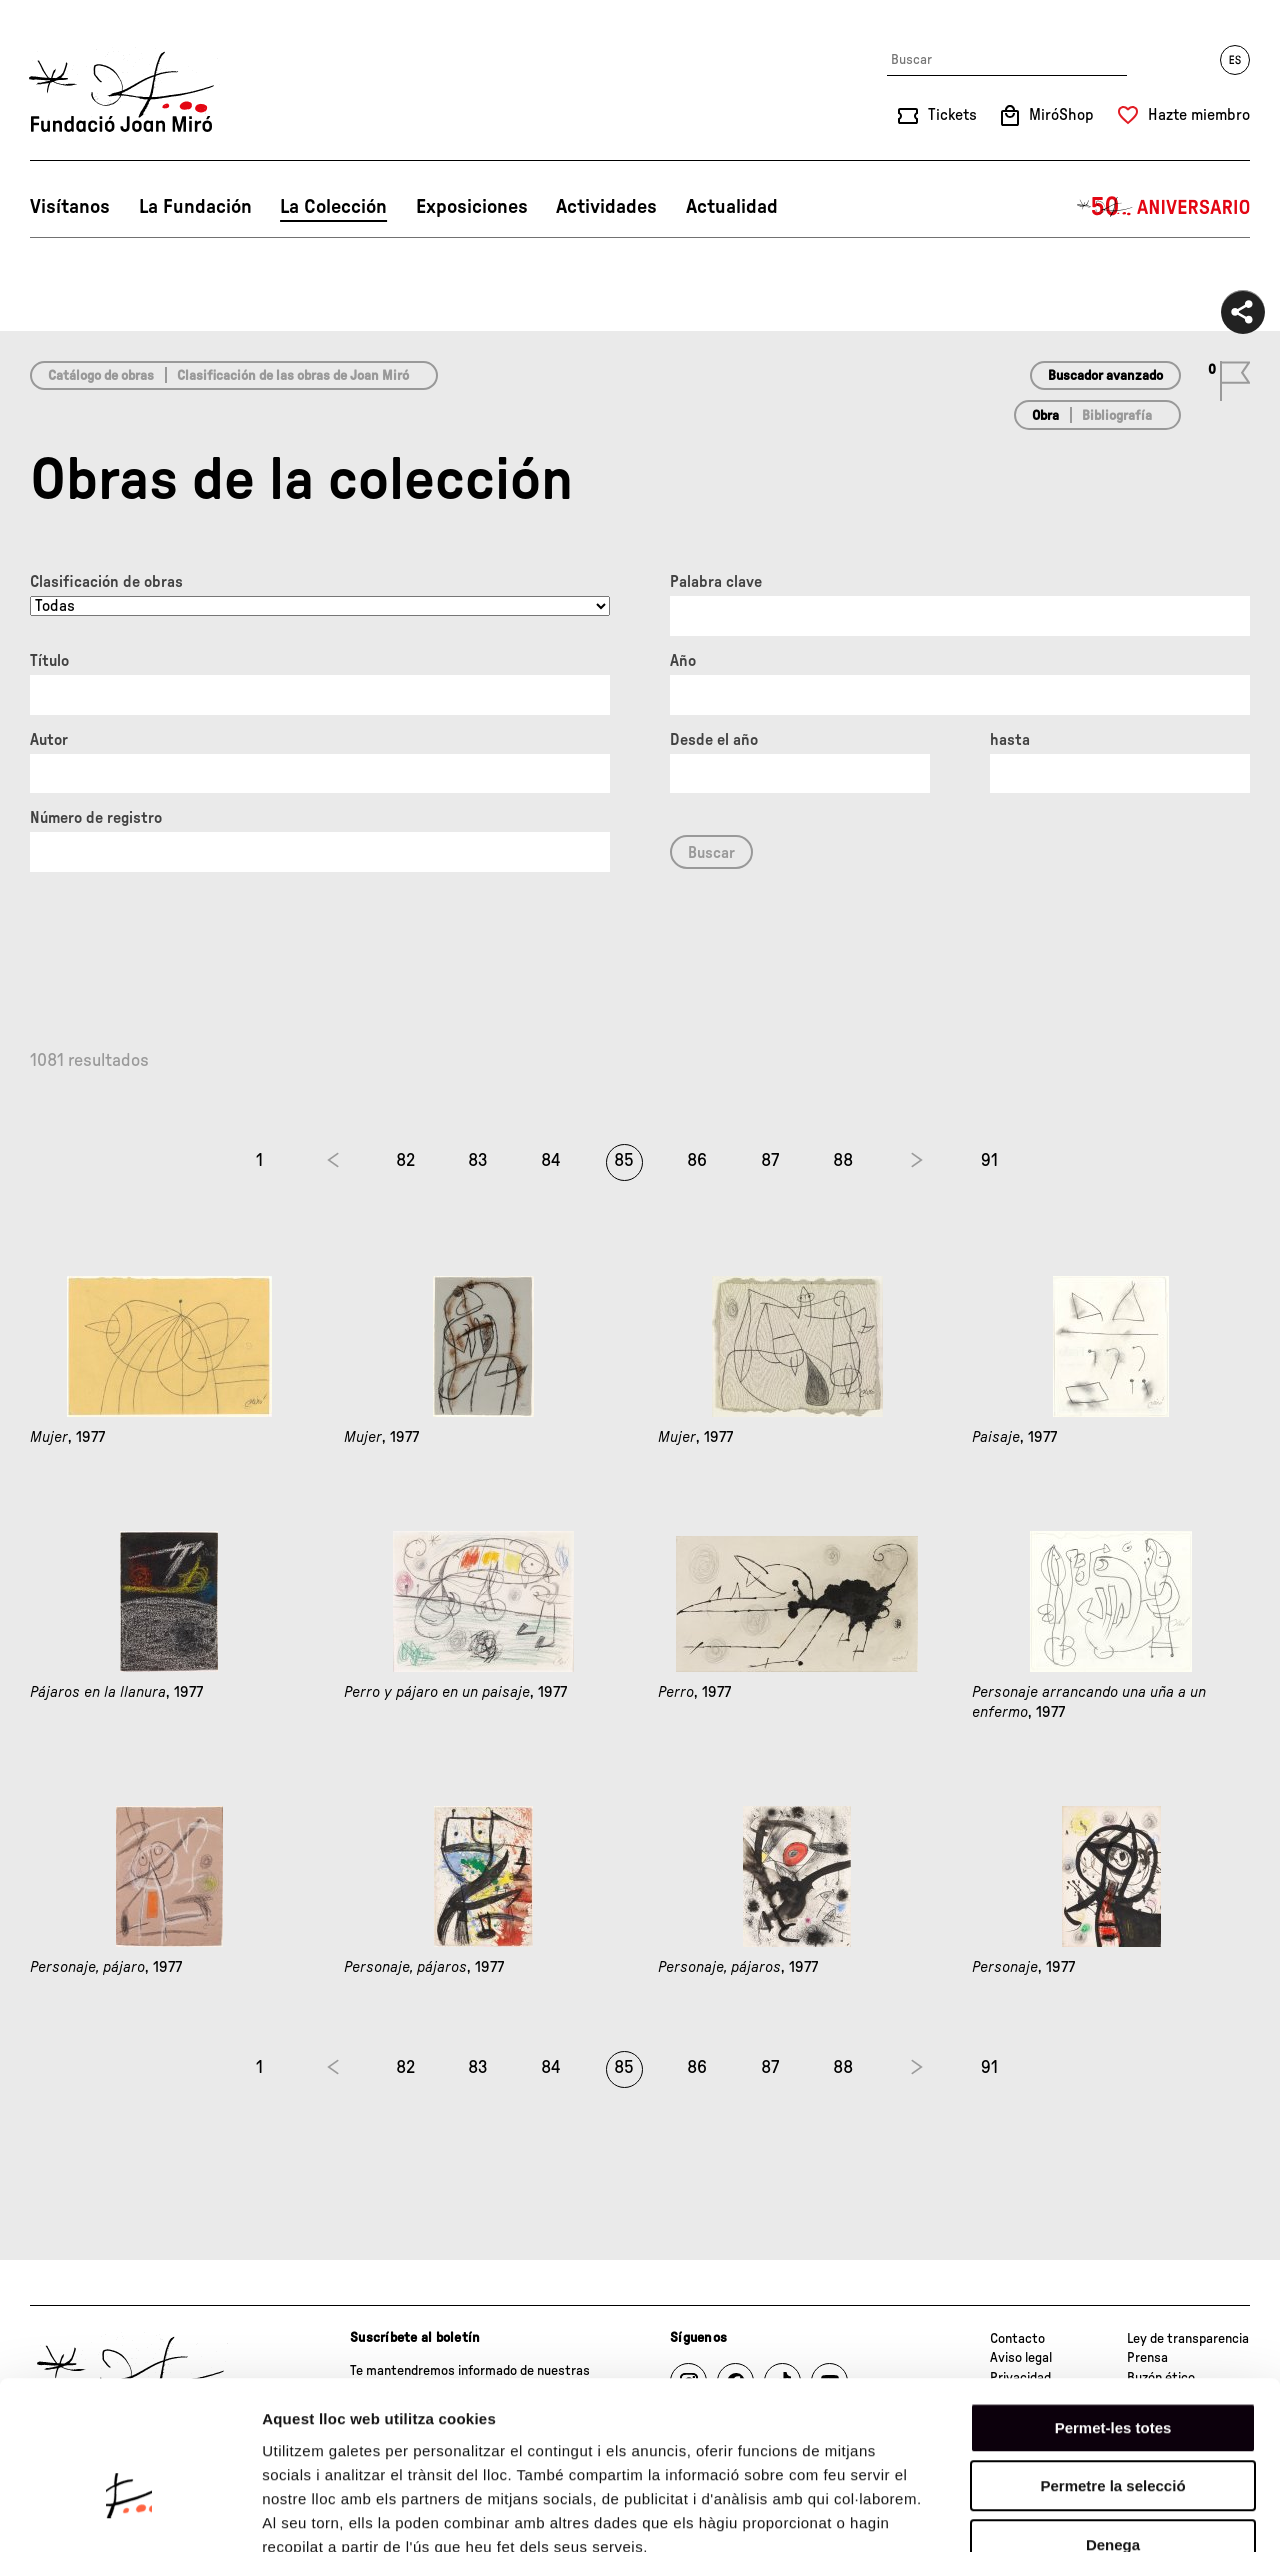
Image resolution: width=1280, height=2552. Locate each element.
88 (843, 1161)
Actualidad (732, 207)
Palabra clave (716, 582)
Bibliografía (1117, 416)
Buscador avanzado (1105, 376)
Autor (49, 740)
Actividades (606, 207)
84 (551, 1161)
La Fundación (195, 207)
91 (989, 1161)
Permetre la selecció (1112, 2366)
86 (697, 1161)
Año (683, 661)
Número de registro (96, 818)
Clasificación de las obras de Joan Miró (293, 376)
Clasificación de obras (106, 582)
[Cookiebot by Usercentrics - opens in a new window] (129, 2513)
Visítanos (70, 207)
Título (49, 661)
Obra (1045, 416)
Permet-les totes (1113, 2307)
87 (770, 1161)
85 (624, 1161)
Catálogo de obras (101, 376)
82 (405, 1161)
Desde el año (714, 740)
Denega (1113, 2424)
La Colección (333, 207)
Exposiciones (472, 207)
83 (478, 1161)
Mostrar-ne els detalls (1151, 2512)
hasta (1010, 740)
